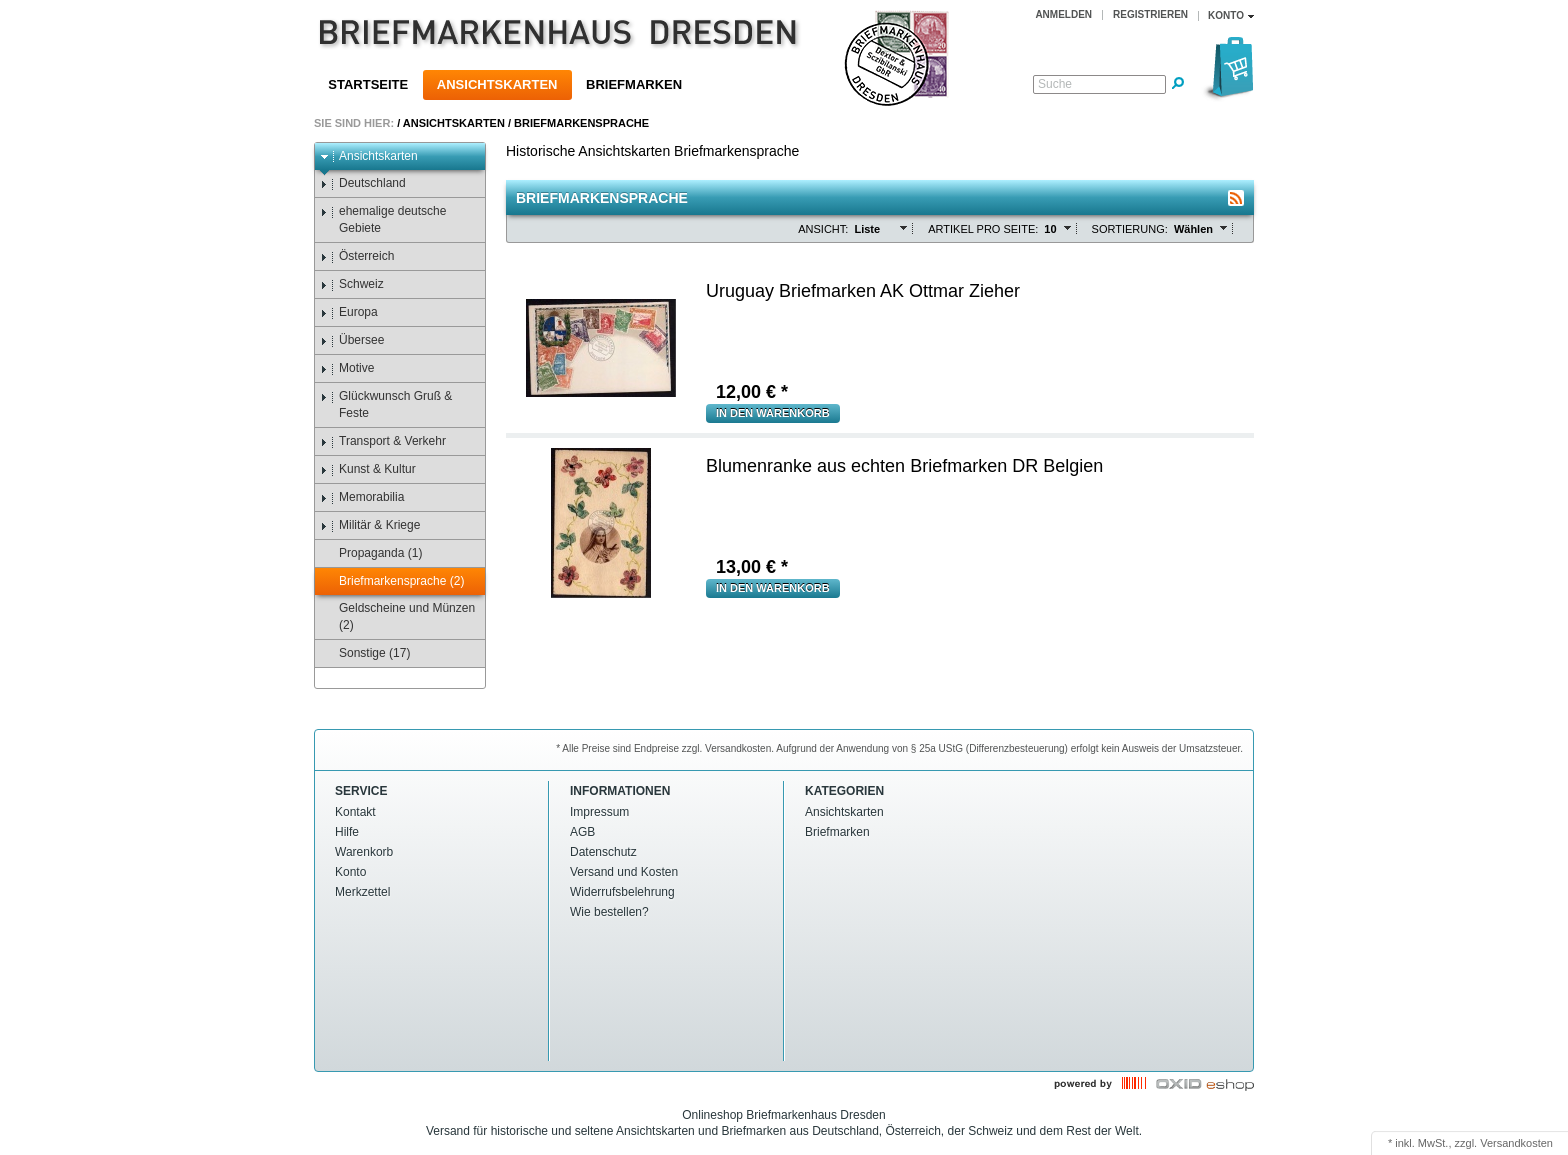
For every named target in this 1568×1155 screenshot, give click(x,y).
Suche (1055, 84)
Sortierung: (1130, 229)
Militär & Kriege (370, 525)
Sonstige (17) (365, 653)
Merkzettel (362, 892)
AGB (582, 832)
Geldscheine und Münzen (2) (397, 616)
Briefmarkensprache (581, 123)
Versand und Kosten (624, 872)
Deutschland (363, 183)
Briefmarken (634, 84)
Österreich (357, 256)
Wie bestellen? (609, 912)
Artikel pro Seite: (983, 229)
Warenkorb (364, 852)
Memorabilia (362, 497)
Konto (350, 872)
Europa (349, 312)
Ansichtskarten (497, 84)
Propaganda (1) (371, 553)
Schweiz (352, 284)
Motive (347, 368)
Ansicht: (823, 229)
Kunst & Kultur (368, 469)
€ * (752, 392)
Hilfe (347, 832)
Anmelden (1063, 14)
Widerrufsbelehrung (622, 892)
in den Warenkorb (773, 413)
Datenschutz (603, 852)
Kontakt (355, 812)
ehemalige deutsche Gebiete (383, 219)
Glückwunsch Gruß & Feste (386, 404)
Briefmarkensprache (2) (392, 581)
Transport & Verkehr (383, 441)
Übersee (352, 340)
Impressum (599, 812)
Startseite (368, 84)
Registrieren (1150, 14)
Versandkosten (1516, 1143)
